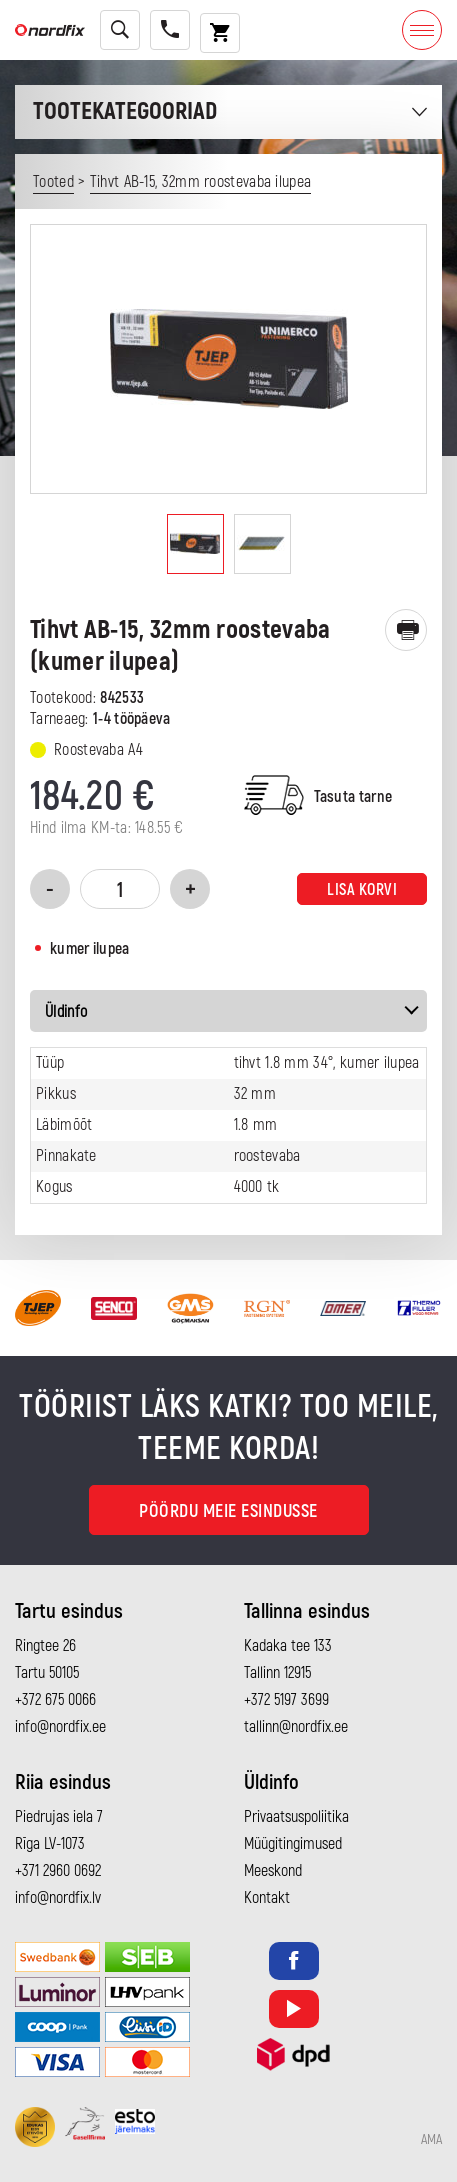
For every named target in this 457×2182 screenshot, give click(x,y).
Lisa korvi (362, 890)
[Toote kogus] (120, 889)
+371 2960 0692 (58, 1871)
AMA (431, 2140)
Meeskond (273, 1871)
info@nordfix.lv (58, 1898)
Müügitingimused (293, 1844)
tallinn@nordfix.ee (296, 1727)
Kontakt (267, 1898)
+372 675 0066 (55, 1700)
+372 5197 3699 (286, 1700)
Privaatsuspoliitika (296, 1817)
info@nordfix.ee (60, 1727)
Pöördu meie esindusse (228, 1511)
